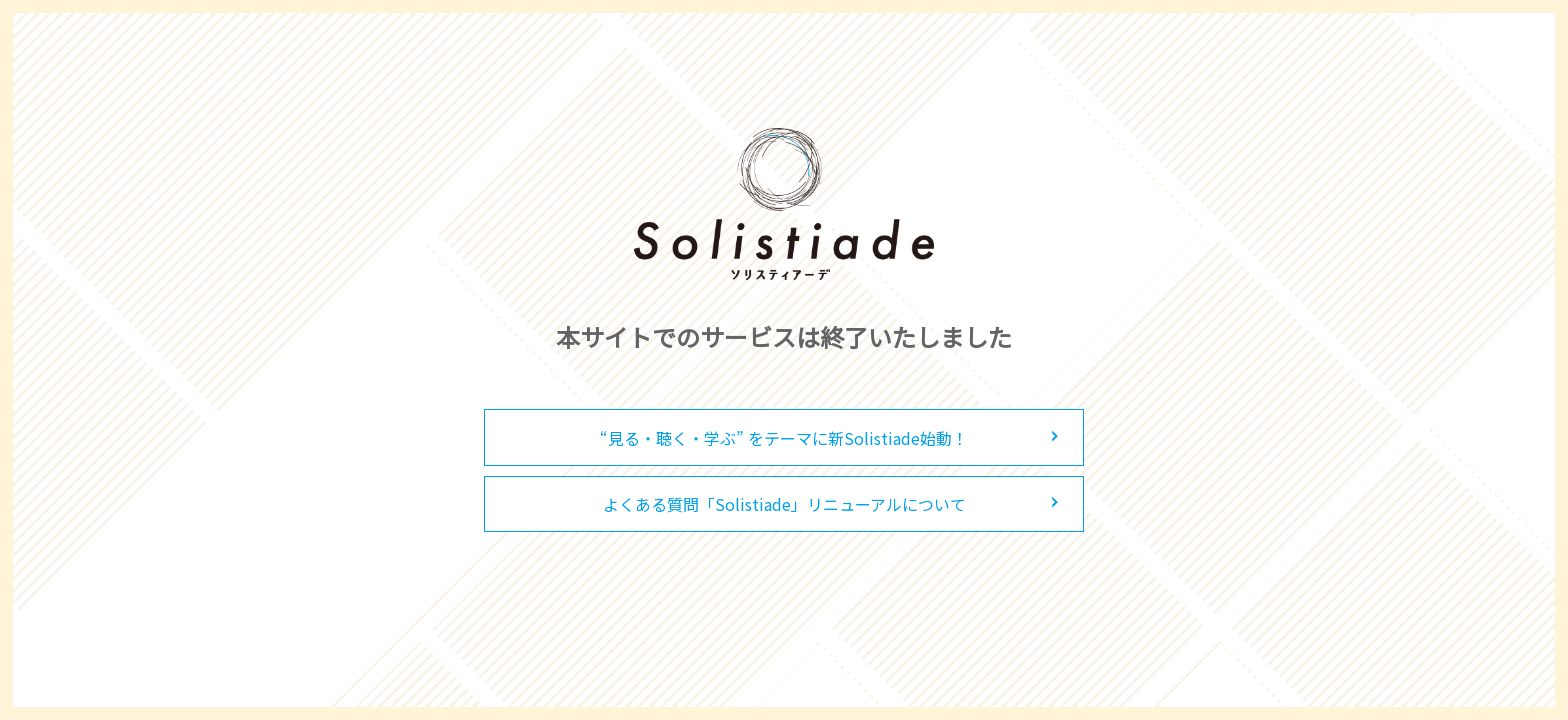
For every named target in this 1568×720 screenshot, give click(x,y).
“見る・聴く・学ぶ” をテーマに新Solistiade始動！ (784, 438)
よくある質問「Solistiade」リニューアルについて (784, 504)
